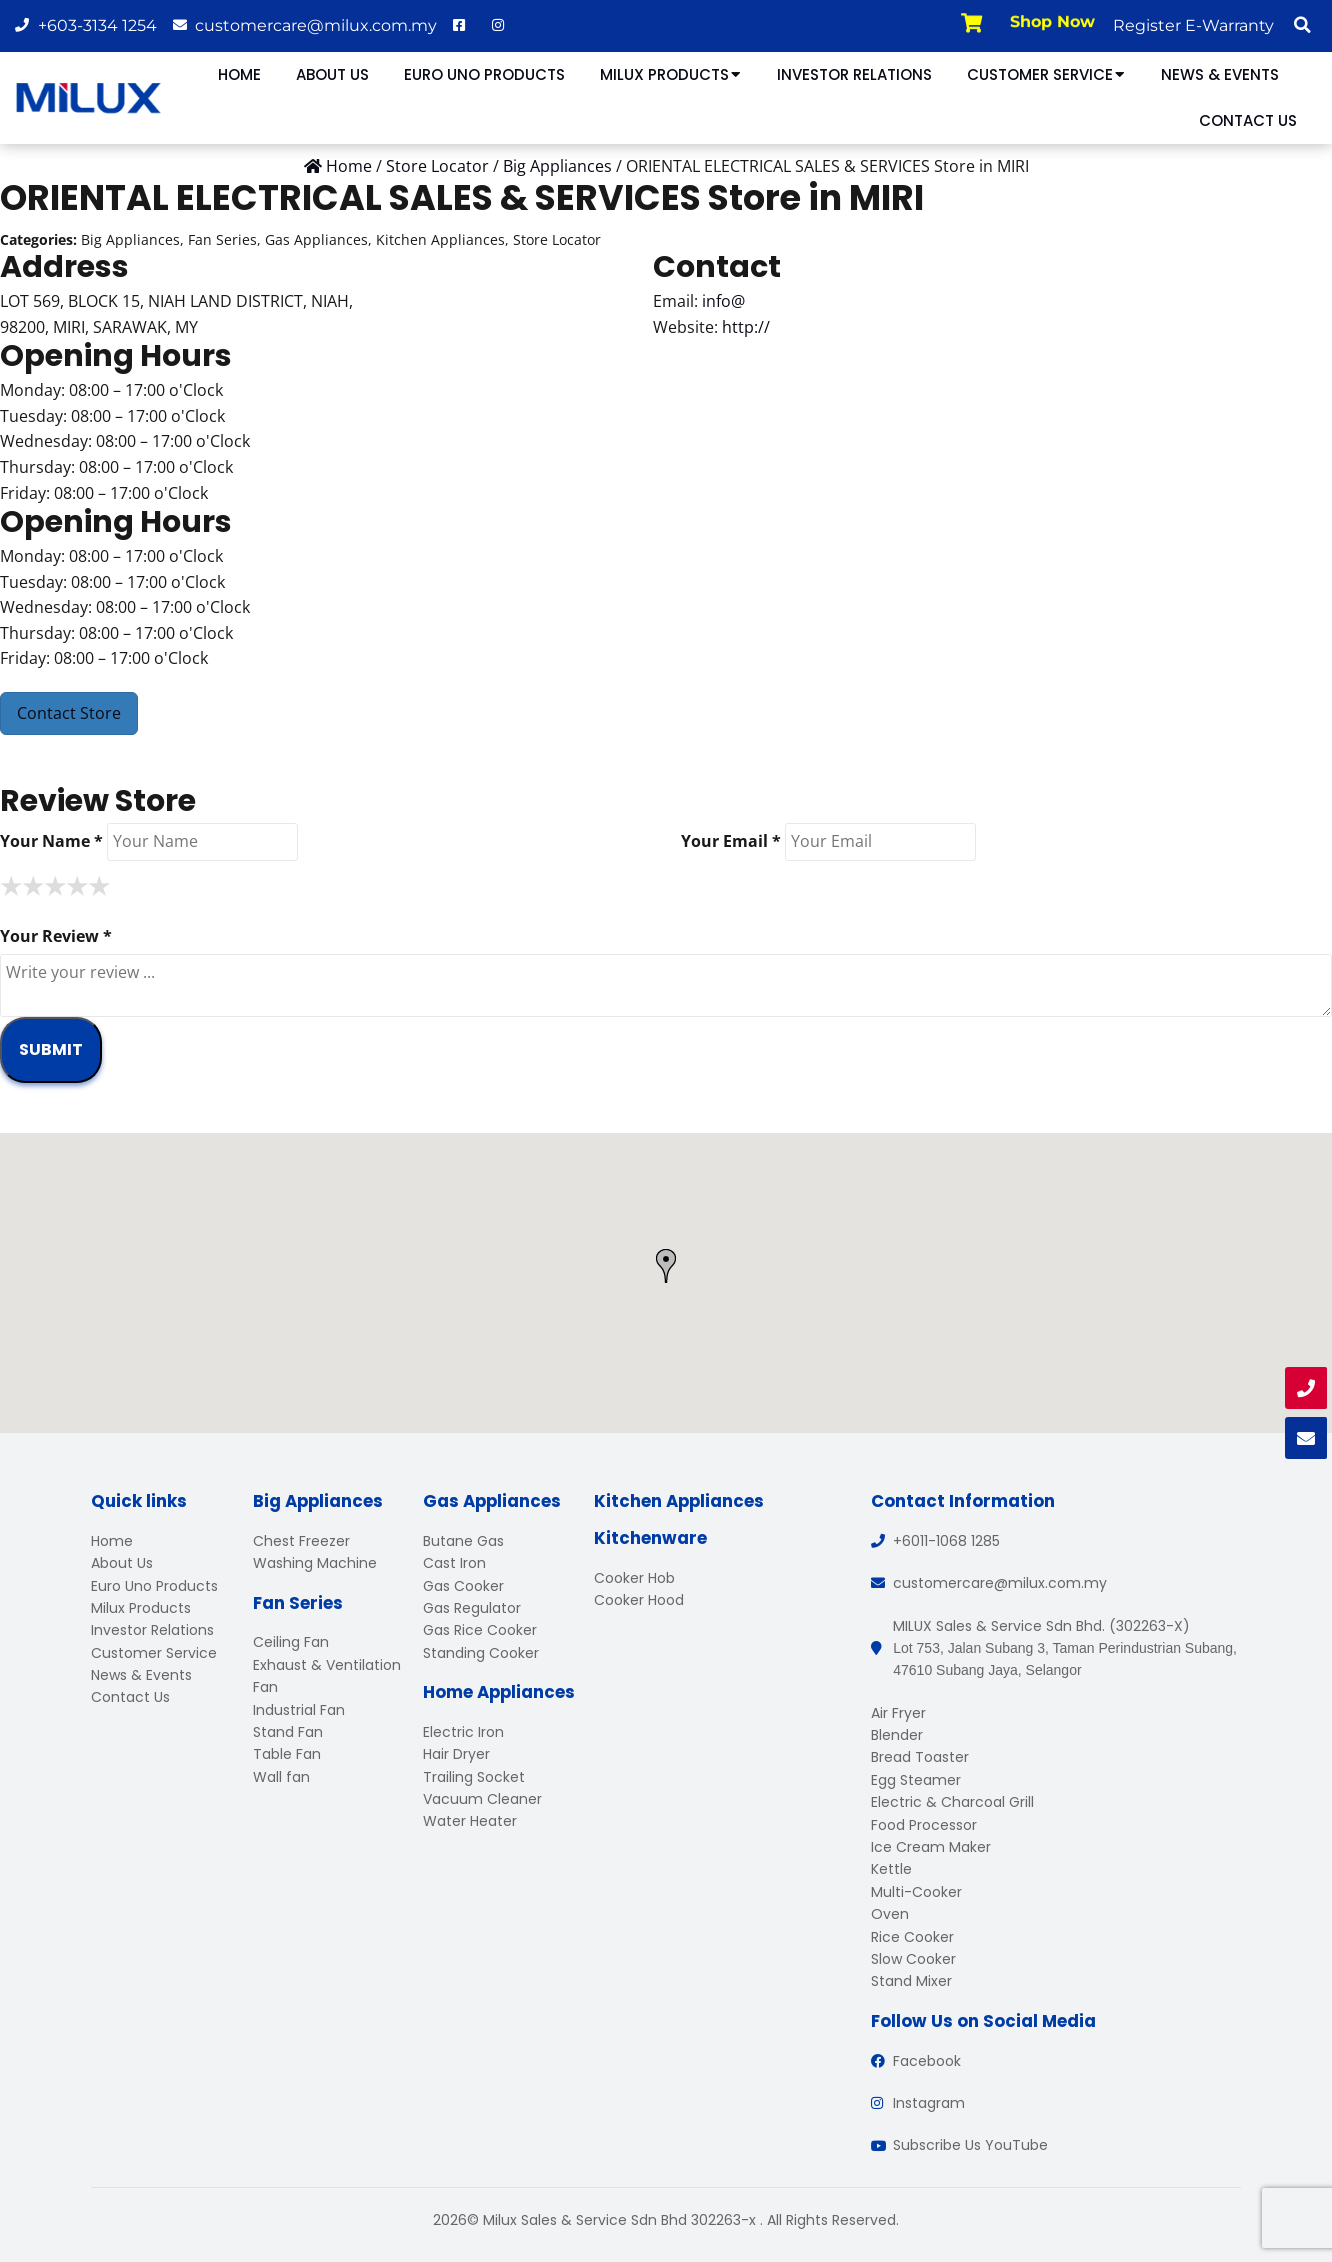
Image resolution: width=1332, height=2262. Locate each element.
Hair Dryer (456, 1754)
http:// (746, 327)
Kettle (891, 1869)
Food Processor (924, 1825)
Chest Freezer (301, 1541)
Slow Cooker (913, 1959)
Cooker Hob (634, 1578)
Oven (890, 1914)
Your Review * (56, 936)
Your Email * (731, 841)
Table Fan (287, 1754)
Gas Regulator (472, 1608)
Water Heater (470, 1821)
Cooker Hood (639, 1600)
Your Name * (51, 841)
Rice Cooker (912, 1937)
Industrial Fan (299, 1710)
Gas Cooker (463, 1586)
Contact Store (69, 713)
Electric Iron (463, 1732)
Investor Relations (854, 74)
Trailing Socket (474, 1777)
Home (239, 74)
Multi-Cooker (916, 1892)
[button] (1302, 25)
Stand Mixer (911, 1981)
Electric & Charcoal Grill (952, 1802)
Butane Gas (463, 1541)
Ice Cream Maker (931, 1847)
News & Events (1220, 74)
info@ (723, 301)
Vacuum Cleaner (482, 1799)
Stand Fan (288, 1732)
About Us (332, 74)
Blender (897, 1735)
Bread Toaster (920, 1757)
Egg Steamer (916, 1780)
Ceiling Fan (291, 1642)
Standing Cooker (481, 1653)
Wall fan (281, 1777)
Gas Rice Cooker (480, 1630)
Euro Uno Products (484, 74)
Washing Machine (315, 1563)
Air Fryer (898, 1713)
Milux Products (671, 74)
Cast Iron (454, 1563)
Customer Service (1046, 74)
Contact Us (1248, 120)
